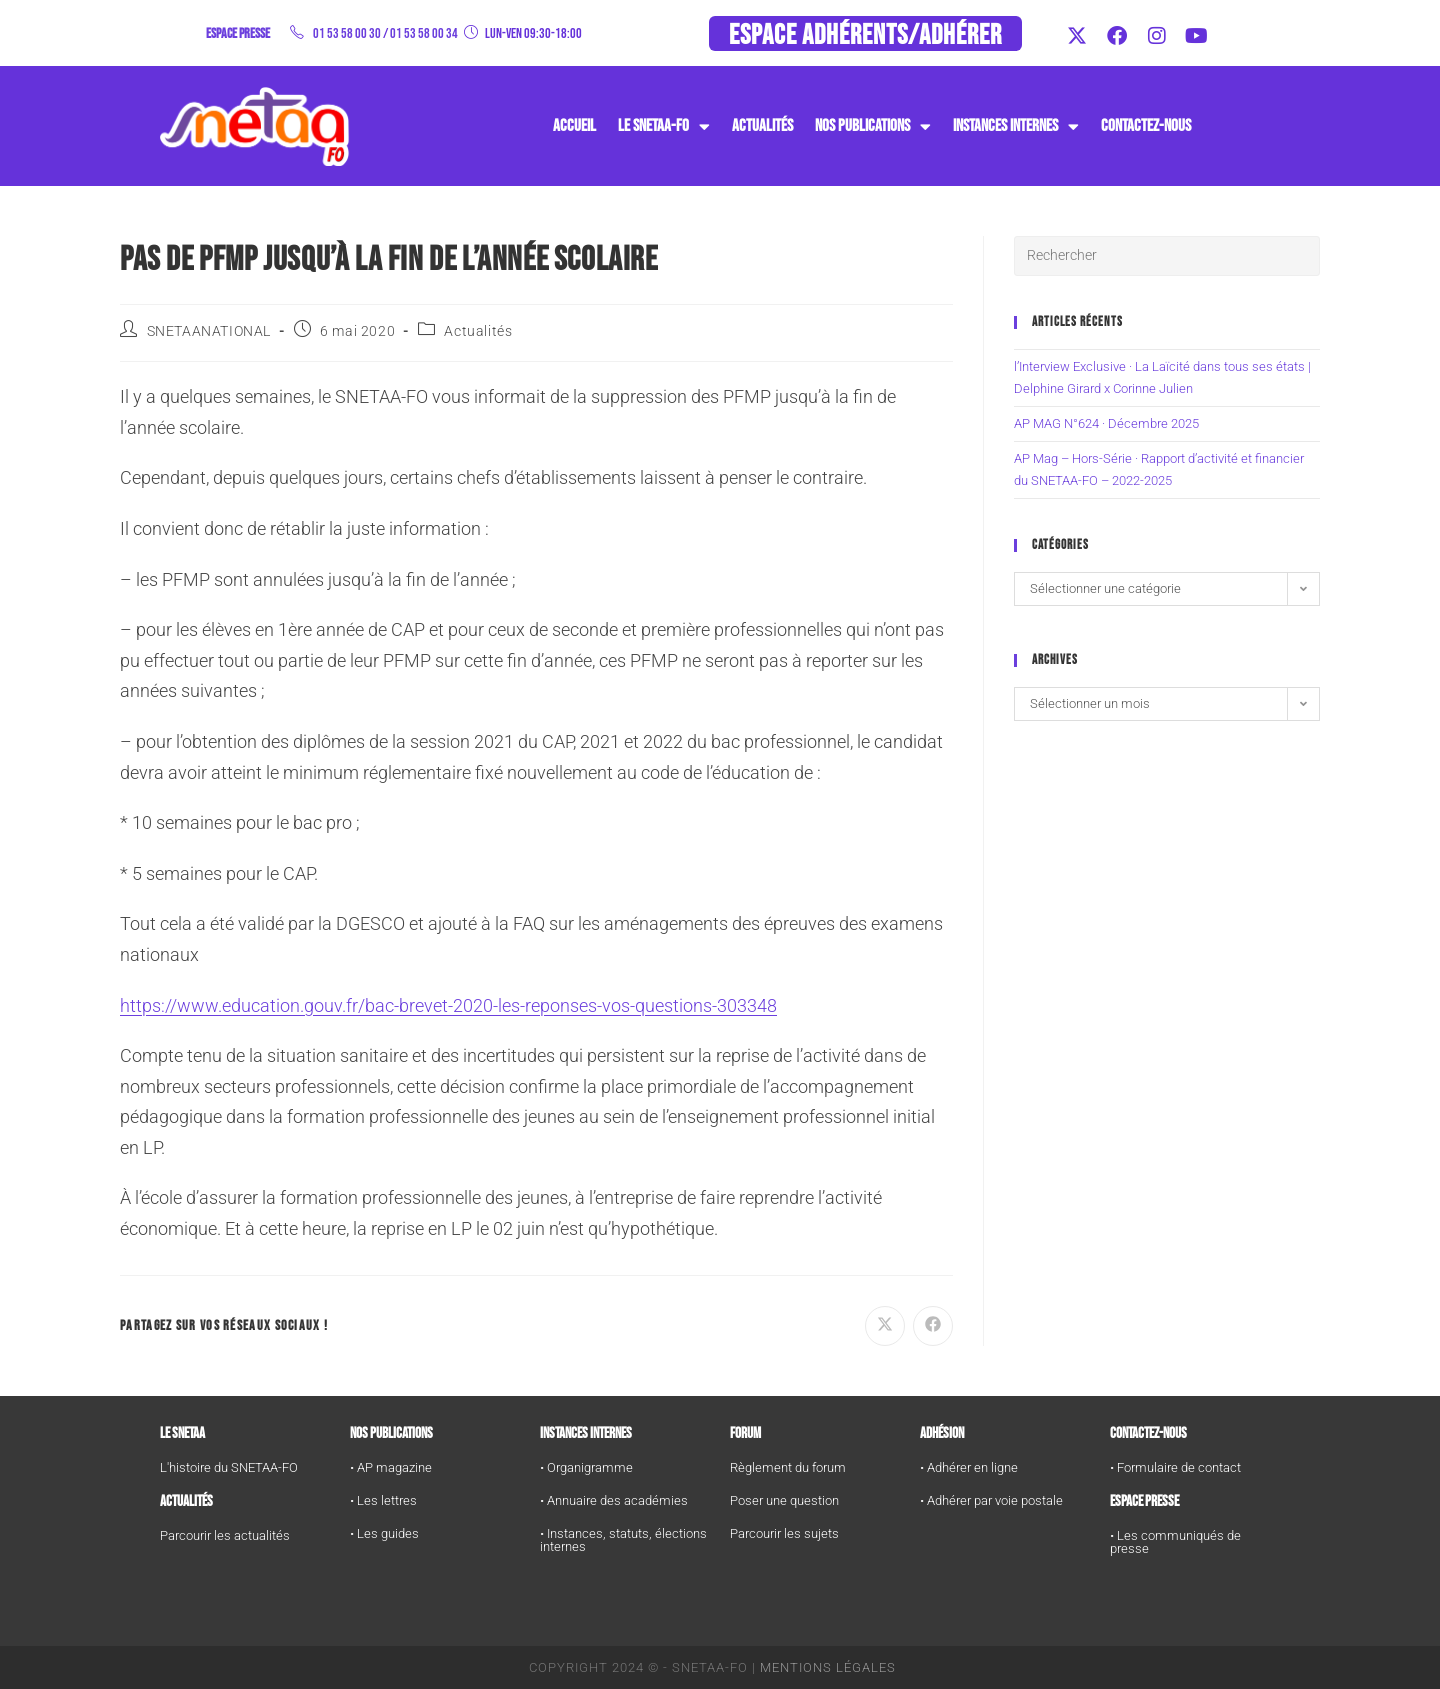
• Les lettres (383, 1500)
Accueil (574, 126)
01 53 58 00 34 (424, 33)
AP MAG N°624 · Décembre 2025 (1106, 423)
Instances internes (586, 1433)
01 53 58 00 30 (347, 33)
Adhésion (942, 1433)
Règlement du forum (788, 1467)
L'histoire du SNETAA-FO (229, 1467)
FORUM (745, 1433)
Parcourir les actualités (225, 1535)
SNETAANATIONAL (209, 331)
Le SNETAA (182, 1433)
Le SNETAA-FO (664, 126)
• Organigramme (586, 1467)
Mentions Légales (828, 1667)
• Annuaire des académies (614, 1500)
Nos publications (873, 126)
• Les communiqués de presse (1175, 1542)
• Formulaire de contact (1175, 1467)
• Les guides (384, 1533)
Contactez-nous (1146, 126)
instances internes (1016, 126)
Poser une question (784, 1500)
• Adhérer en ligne (969, 1467)
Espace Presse (1144, 1501)
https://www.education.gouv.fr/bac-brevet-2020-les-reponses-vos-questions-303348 (448, 1005)
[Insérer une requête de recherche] (1167, 256)
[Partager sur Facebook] (933, 1326)
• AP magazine (391, 1467)
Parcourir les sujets (784, 1533)
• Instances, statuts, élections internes (623, 1540)
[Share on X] (885, 1326)
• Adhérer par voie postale (991, 1500)
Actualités (762, 126)
